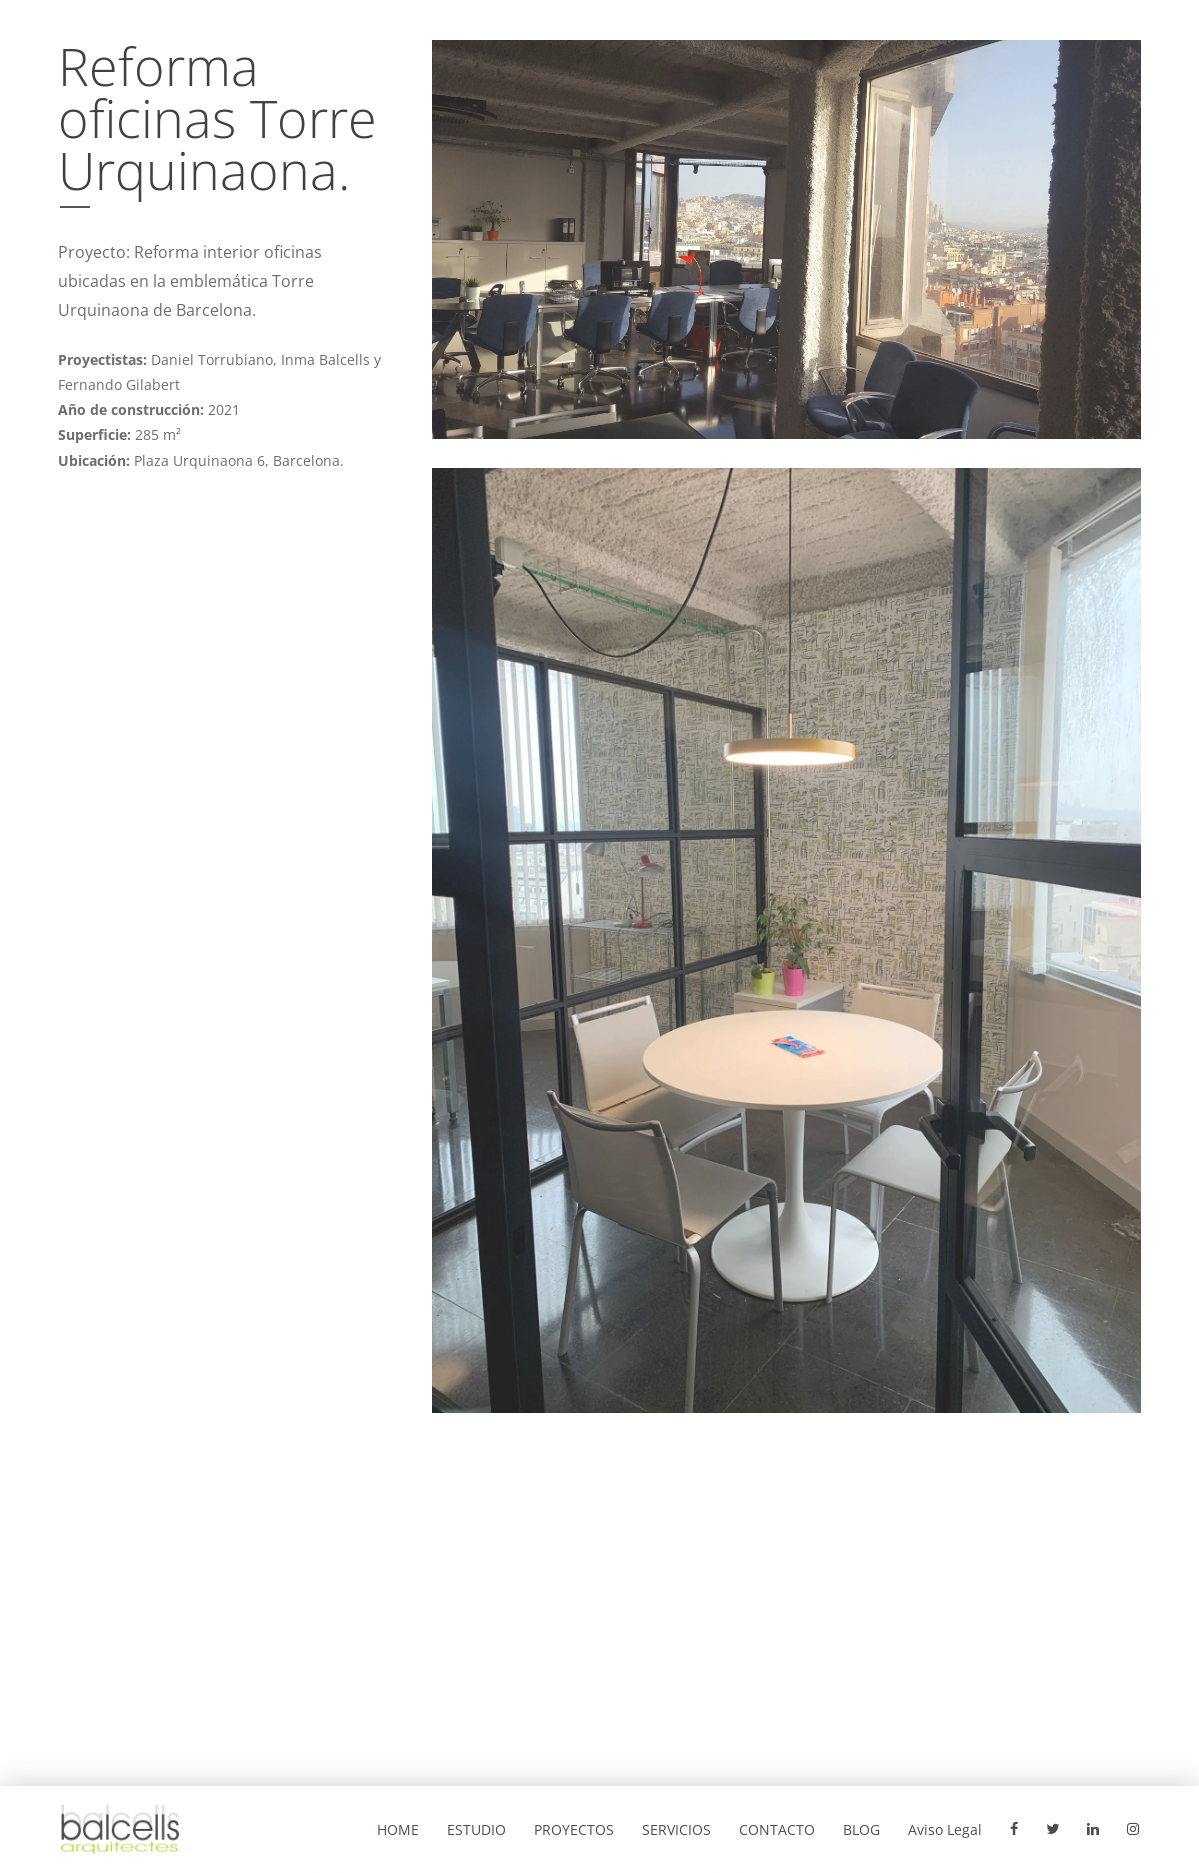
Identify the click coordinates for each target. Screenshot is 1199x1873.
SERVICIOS (676, 1829)
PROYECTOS (574, 1829)
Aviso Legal (945, 1829)
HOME (398, 1829)
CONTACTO (777, 1829)
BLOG (861, 1829)
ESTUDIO (476, 1829)
